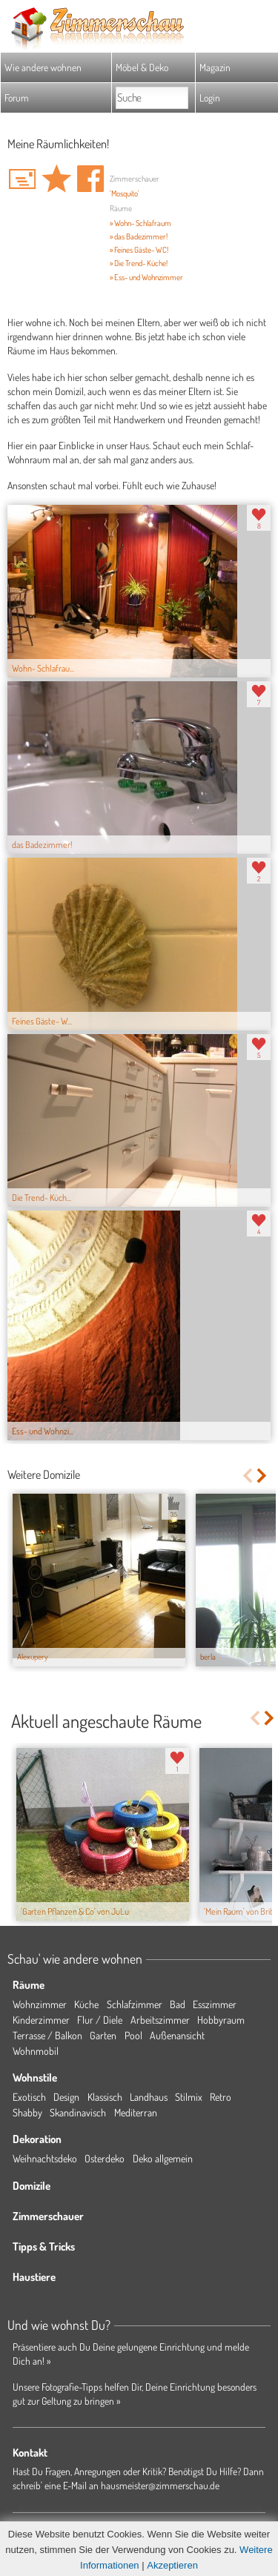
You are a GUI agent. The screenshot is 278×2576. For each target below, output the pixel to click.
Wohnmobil (36, 2050)
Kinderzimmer (41, 2019)
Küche (86, 2004)
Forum (16, 97)
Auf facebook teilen (90, 178)
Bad (177, 2004)
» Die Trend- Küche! (139, 263)
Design (66, 2096)
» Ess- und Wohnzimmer (146, 277)
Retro (220, 2096)
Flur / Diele (99, 2019)
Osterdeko (105, 2158)
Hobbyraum (221, 2019)
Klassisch (104, 2096)
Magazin (215, 67)
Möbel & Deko (142, 67)
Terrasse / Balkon (47, 2035)
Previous (247, 1475)
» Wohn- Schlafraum (140, 223)
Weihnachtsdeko (45, 2158)
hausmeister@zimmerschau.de (160, 2485)
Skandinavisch (78, 2112)
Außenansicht (177, 2035)
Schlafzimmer (134, 2004)
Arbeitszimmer (160, 2019)
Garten (103, 2035)
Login (209, 97)
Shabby (27, 2112)
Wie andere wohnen (43, 67)
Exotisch (29, 2096)
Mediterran (135, 2112)
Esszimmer (214, 2004)
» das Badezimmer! (139, 236)
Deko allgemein (163, 2158)
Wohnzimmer (40, 2004)
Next (263, 1475)
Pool (133, 2035)
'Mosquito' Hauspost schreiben (22, 178)
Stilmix (188, 2096)
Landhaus (149, 2096)
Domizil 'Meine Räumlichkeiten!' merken (56, 178)
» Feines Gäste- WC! (139, 250)
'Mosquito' (124, 193)
